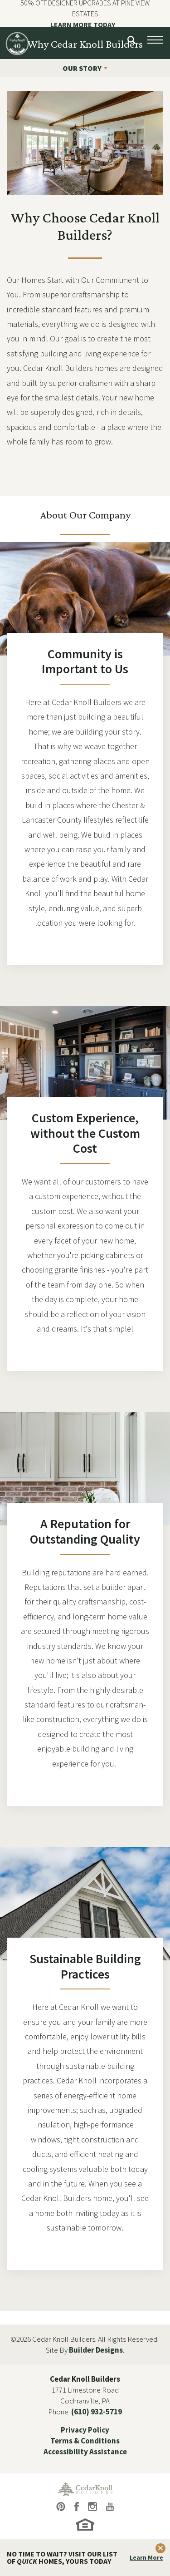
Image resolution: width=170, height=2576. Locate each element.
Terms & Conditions (85, 2441)
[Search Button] (131, 40)
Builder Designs (96, 2350)
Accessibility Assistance (85, 2452)
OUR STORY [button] (82, 68)
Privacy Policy (85, 2430)
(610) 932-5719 (96, 2412)
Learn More (146, 2557)
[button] (131, 40)
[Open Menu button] (155, 40)
